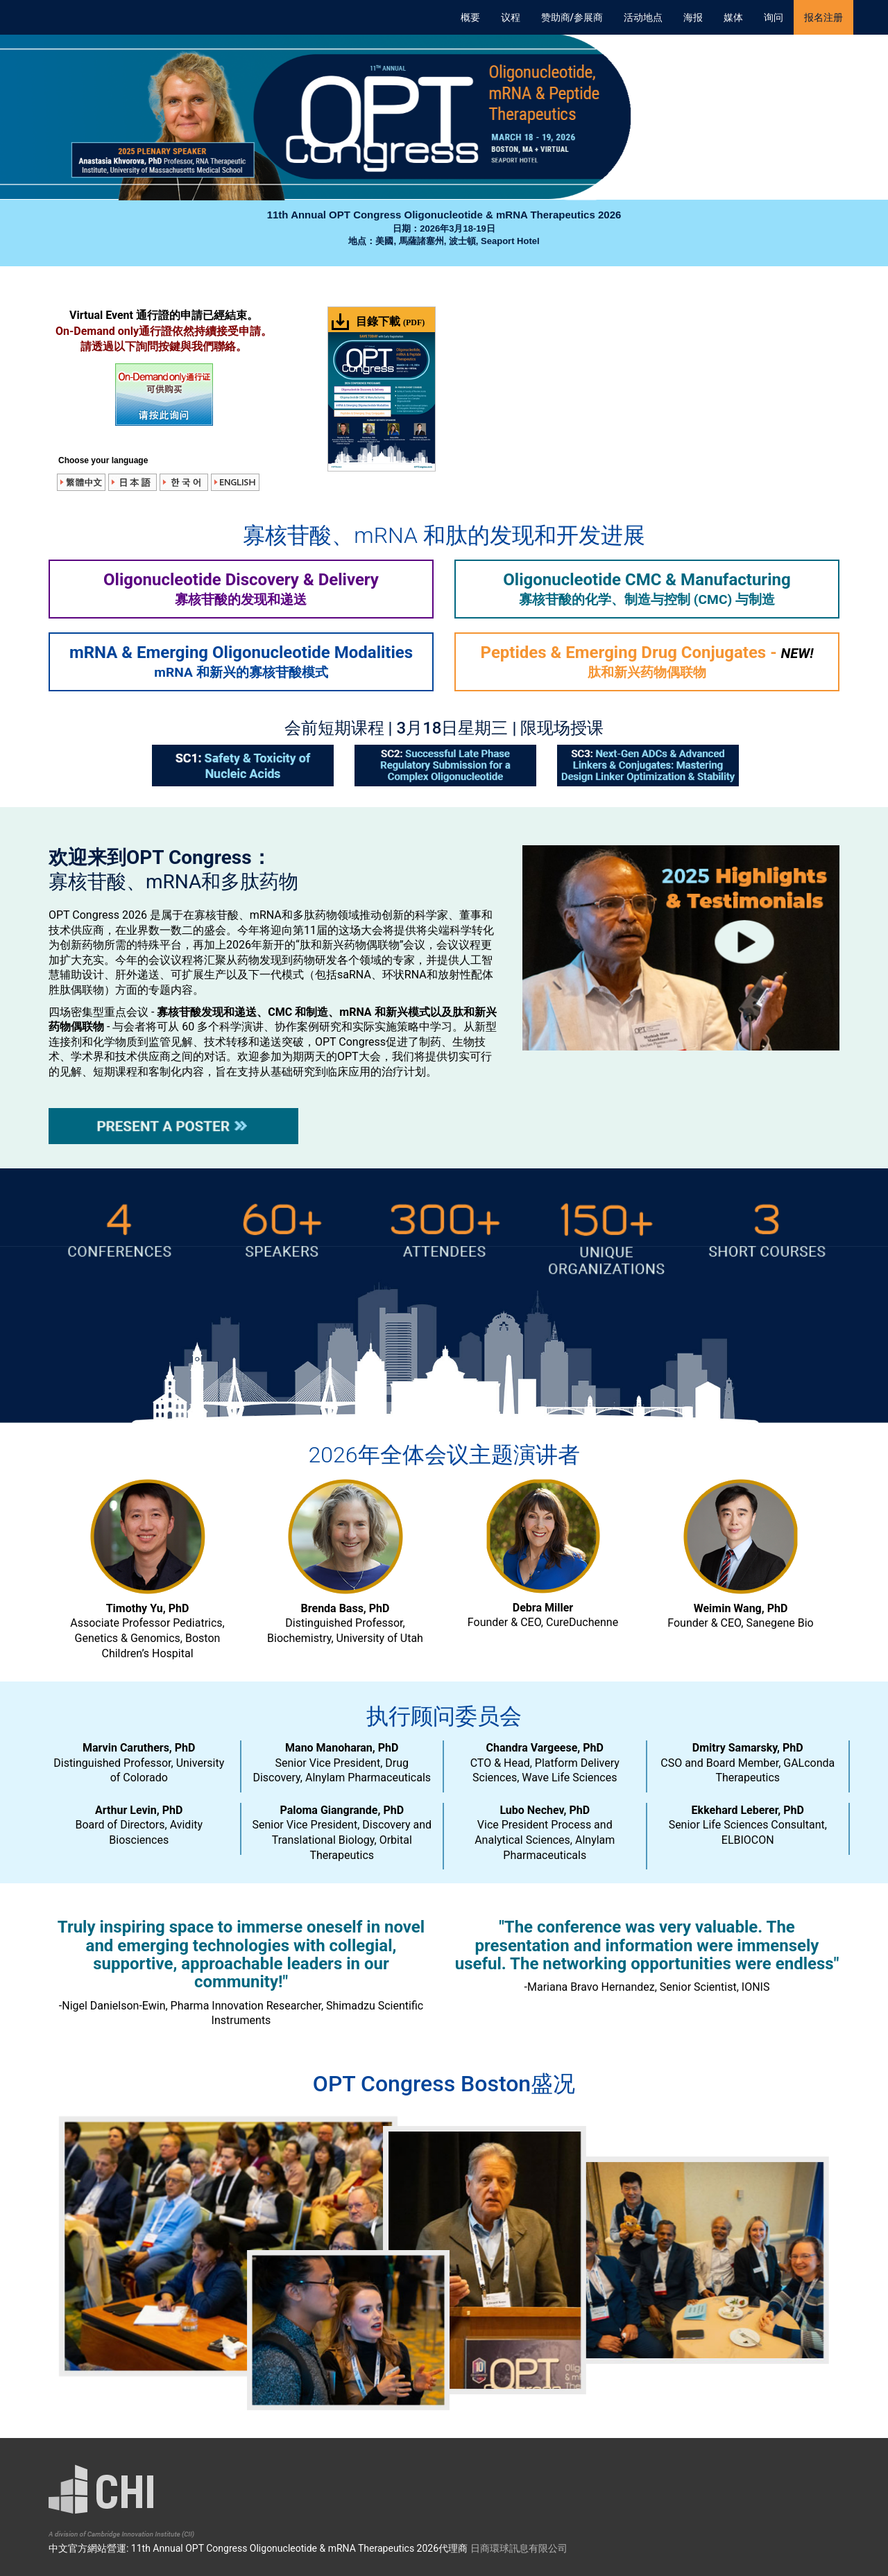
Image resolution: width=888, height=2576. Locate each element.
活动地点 (643, 17)
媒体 (733, 17)
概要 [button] (470, 17)
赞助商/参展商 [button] (572, 17)
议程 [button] (510, 17)
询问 (773, 17)
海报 (693, 17)
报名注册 (823, 17)
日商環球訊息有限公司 (518, 2548)
